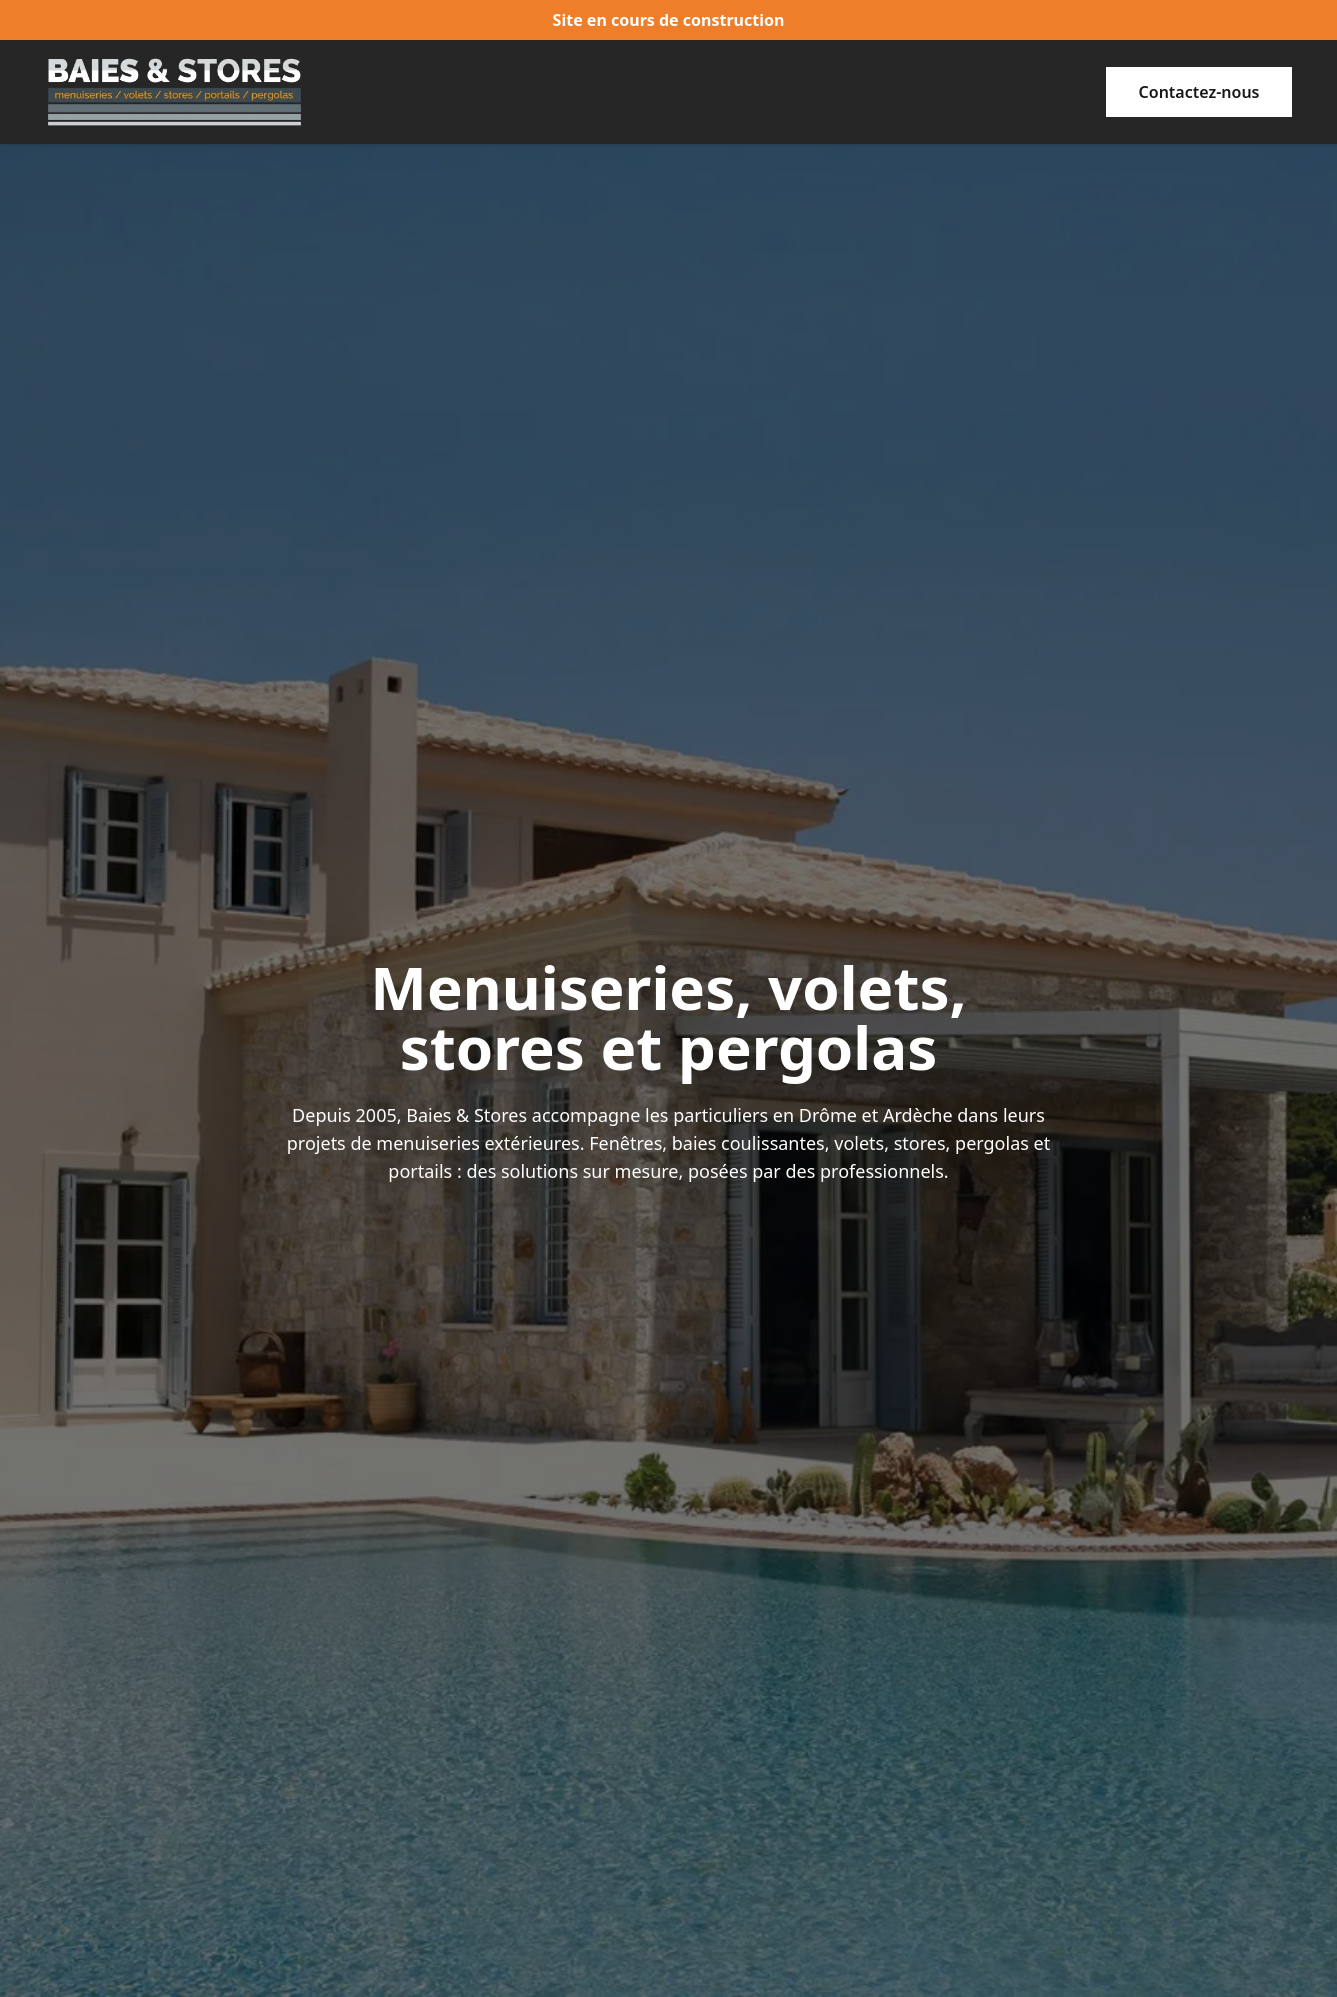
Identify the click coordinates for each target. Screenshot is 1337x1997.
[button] (1199, 92)
